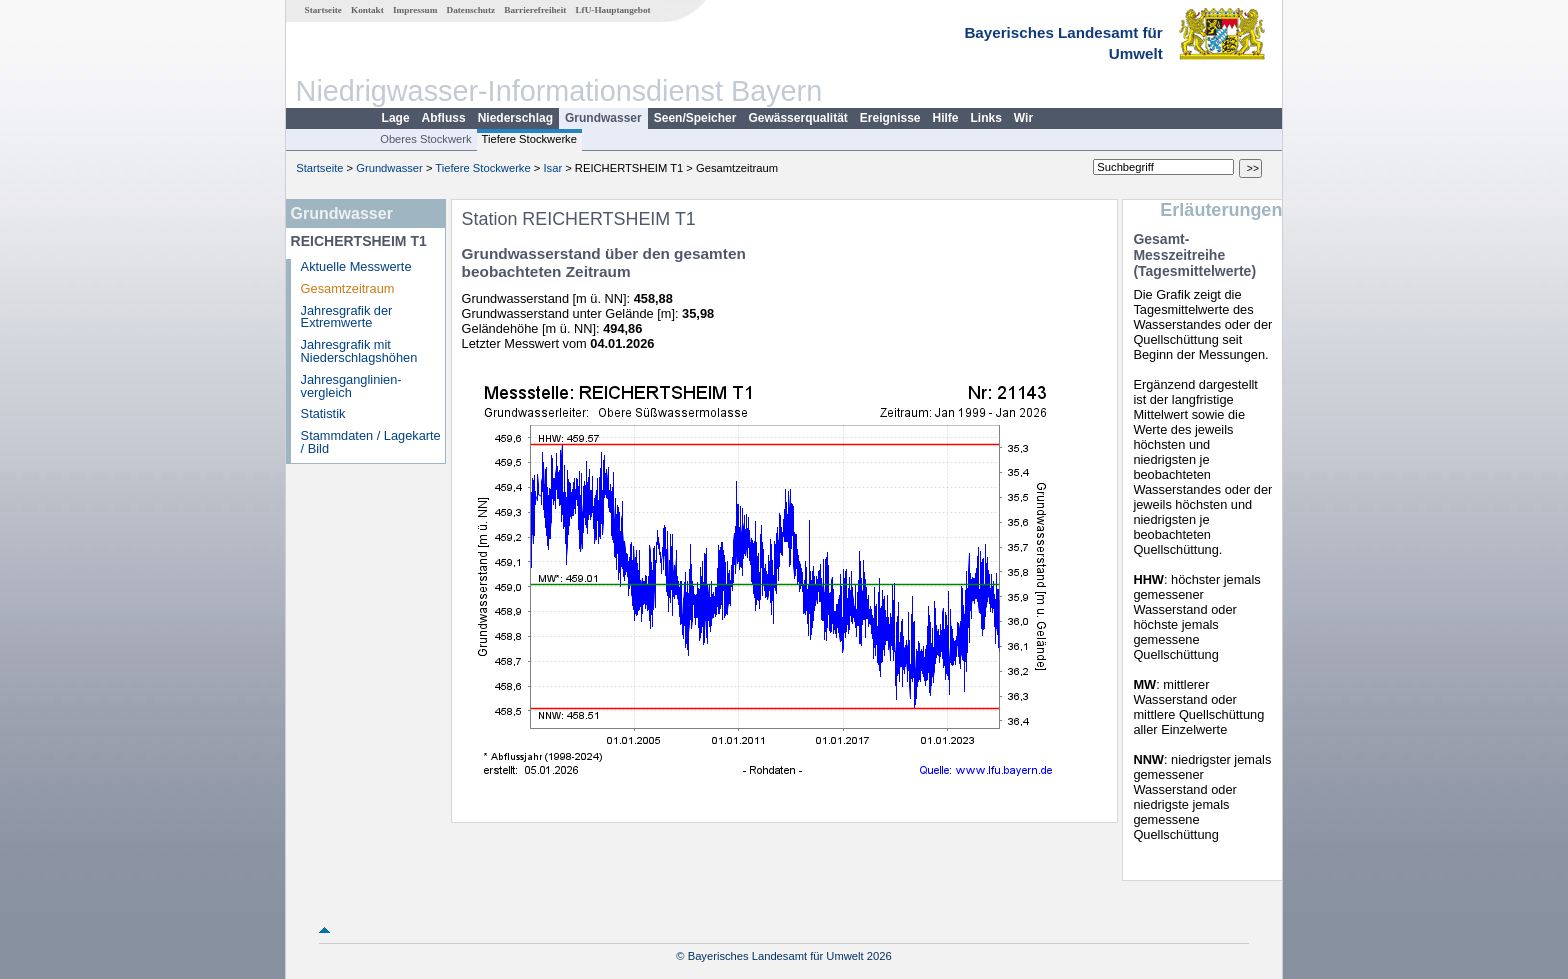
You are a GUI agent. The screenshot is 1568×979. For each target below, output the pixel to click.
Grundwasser (603, 118)
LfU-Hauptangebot (612, 10)
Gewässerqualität (797, 118)
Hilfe (946, 118)
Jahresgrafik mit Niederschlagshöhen (359, 351)
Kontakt (367, 10)
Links (986, 118)
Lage (396, 118)
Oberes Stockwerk (425, 139)
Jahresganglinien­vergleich (351, 386)
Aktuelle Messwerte (356, 266)
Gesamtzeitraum (348, 288)
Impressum (415, 10)
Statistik (323, 413)
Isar (552, 168)
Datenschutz (471, 10)
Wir (1023, 118)
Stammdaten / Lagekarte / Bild (371, 442)
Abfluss (444, 118)
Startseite (323, 10)
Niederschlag (515, 118)
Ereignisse (890, 118)
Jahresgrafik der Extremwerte (347, 317)
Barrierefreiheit (535, 10)
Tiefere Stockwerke (529, 139)
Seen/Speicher (695, 118)
